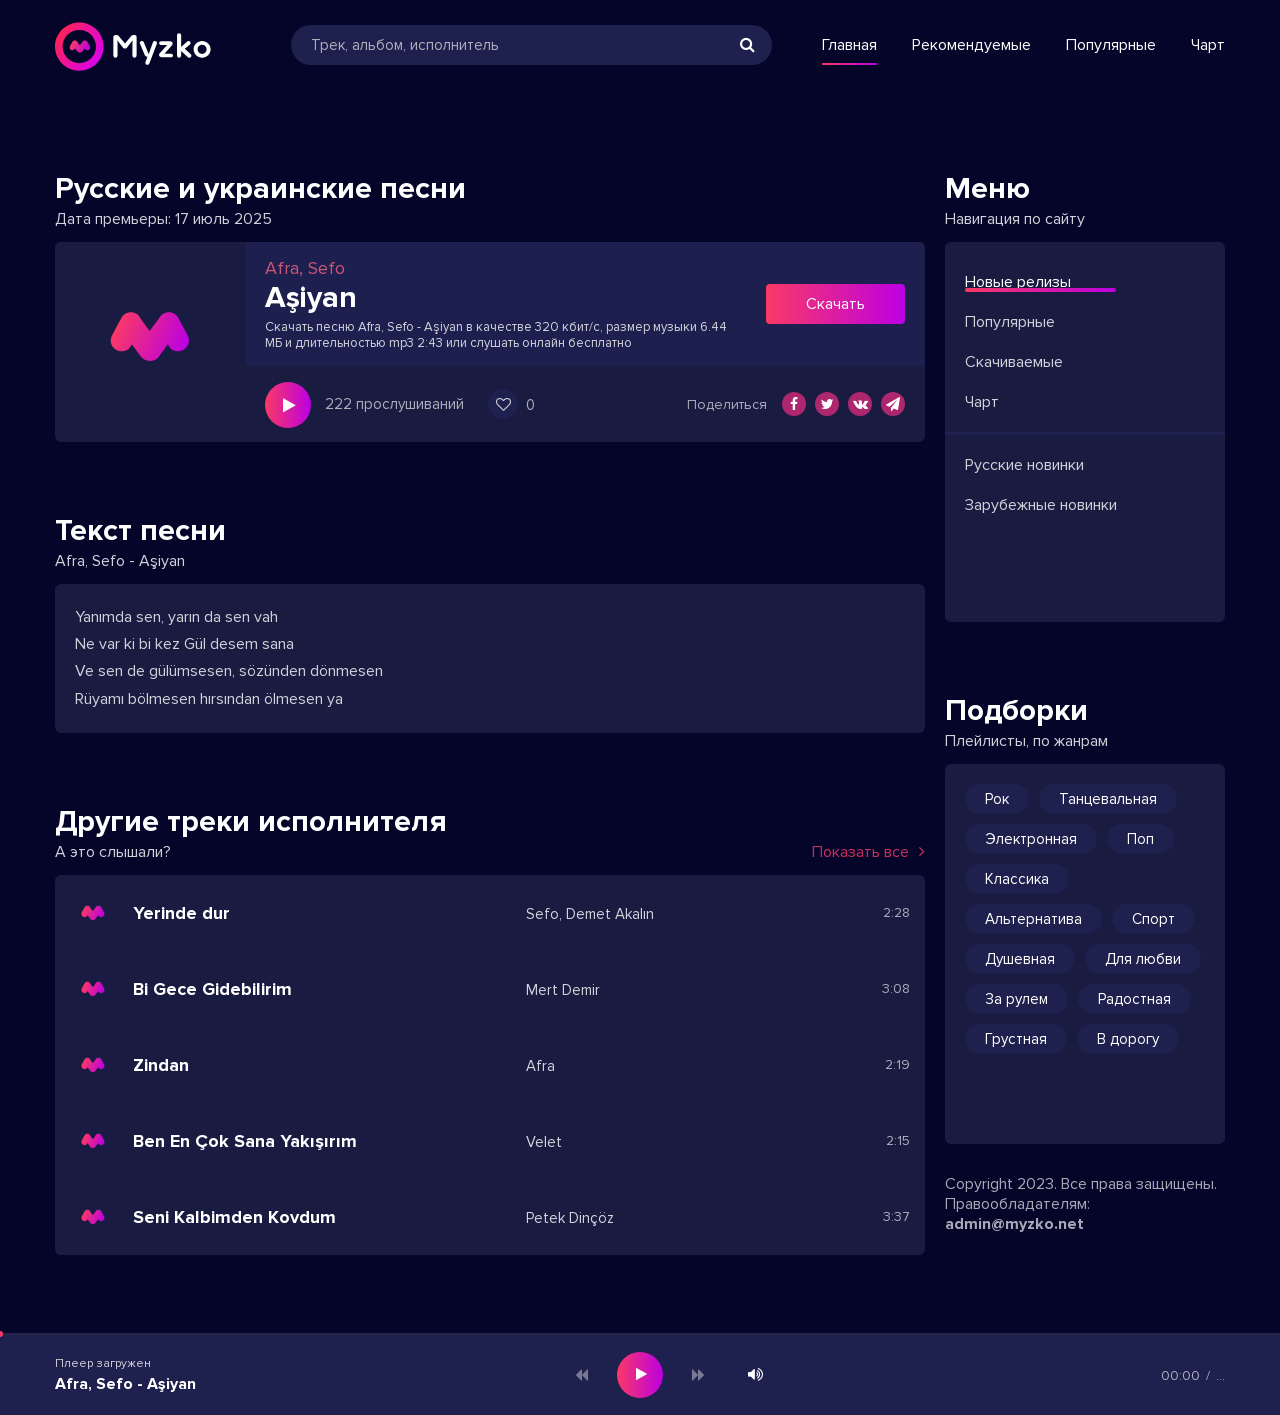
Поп (1140, 839)
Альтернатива (1033, 919)
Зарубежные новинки (1041, 505)
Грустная (1016, 1039)
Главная (849, 45)
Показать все (868, 852)
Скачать (835, 304)
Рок (997, 799)
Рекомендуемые (971, 45)
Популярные (1111, 45)
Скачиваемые (1014, 362)
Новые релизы (1018, 282)
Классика (1017, 879)
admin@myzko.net (1014, 1224)
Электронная (1031, 839)
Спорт (1153, 919)
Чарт (1208, 45)
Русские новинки (1024, 465)
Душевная (1020, 959)
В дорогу (1128, 1039)
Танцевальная (1108, 799)
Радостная (1134, 999)
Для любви (1143, 959)
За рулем (1016, 999)
